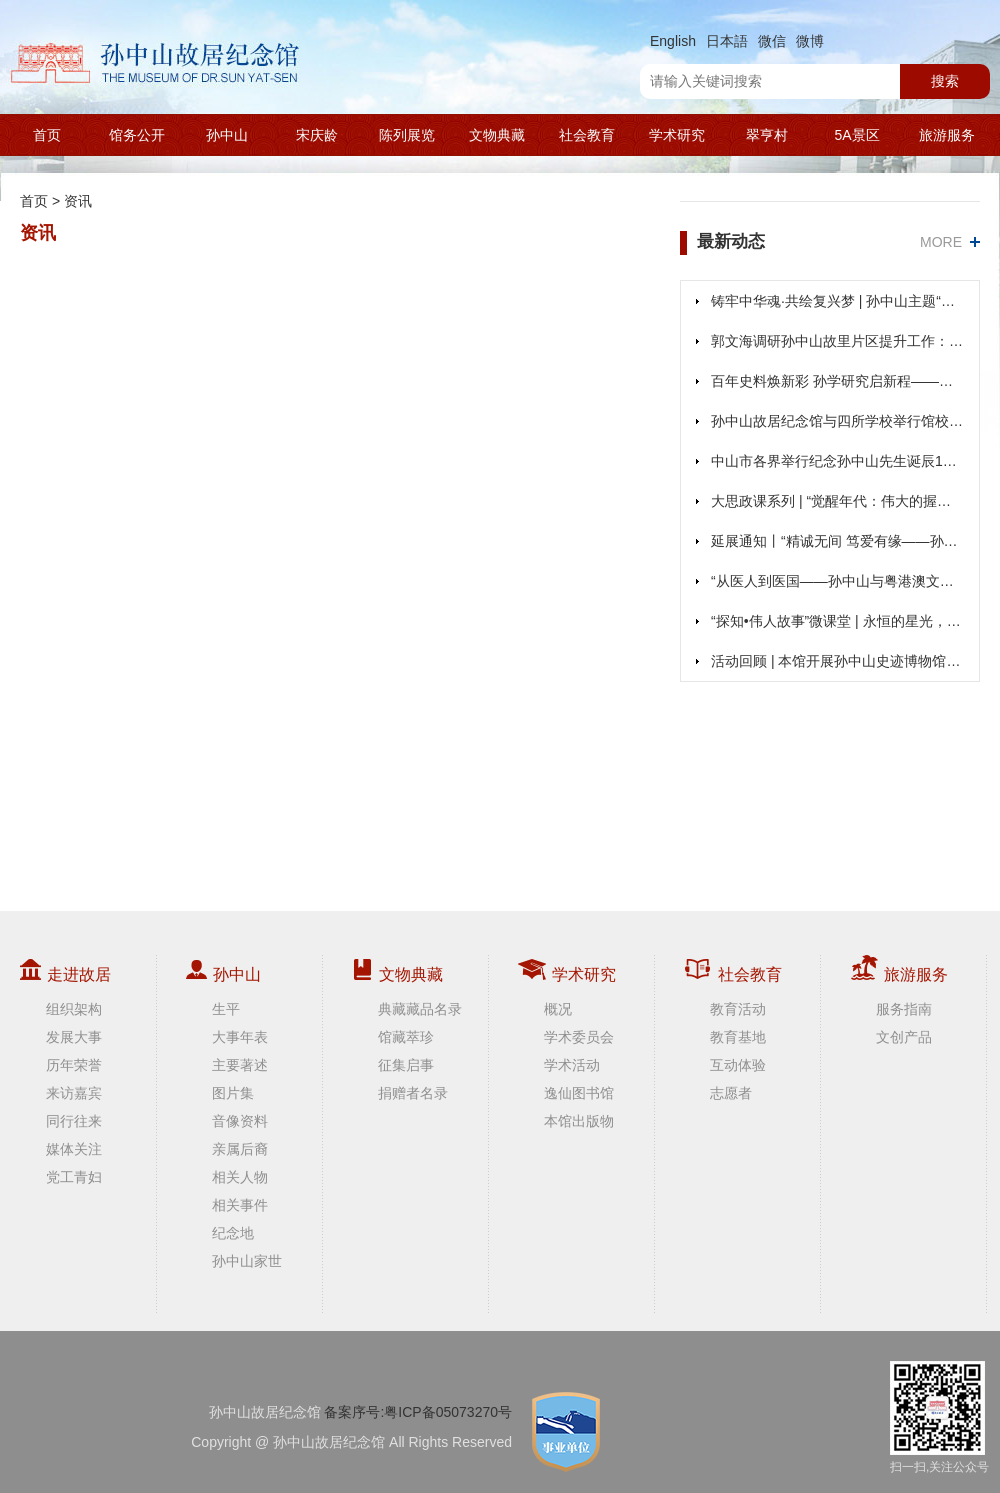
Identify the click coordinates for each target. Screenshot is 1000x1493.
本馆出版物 (579, 1121)
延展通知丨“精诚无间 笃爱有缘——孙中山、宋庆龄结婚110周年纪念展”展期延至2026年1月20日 (837, 541)
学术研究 (677, 135)
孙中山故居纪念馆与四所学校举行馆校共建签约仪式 (837, 421)
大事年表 (240, 1037)
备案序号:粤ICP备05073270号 (418, 1412)
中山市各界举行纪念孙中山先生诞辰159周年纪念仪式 (837, 461)
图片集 (233, 1093)
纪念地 (233, 1233)
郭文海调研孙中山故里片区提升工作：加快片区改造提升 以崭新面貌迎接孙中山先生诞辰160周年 (837, 341)
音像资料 (240, 1121)
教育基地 (738, 1037)
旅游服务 (947, 135)
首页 (47, 135)
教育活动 (738, 1009)
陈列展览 (407, 135)
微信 (772, 41)
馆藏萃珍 (406, 1037)
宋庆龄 (317, 135)
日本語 (727, 41)
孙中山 (227, 135)
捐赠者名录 (413, 1093)
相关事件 (240, 1205)
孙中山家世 (247, 1261)
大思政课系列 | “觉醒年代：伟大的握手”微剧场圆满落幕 (837, 501)
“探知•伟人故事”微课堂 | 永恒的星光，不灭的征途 (837, 621)
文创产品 (904, 1037)
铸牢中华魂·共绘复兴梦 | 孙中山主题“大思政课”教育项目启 (837, 301)
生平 (226, 1009)
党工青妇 (74, 1177)
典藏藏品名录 (420, 1009)
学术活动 (572, 1065)
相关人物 (240, 1177)
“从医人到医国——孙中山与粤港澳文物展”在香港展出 (837, 581)
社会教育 (587, 135)
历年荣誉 (74, 1065)
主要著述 (240, 1065)
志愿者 (731, 1093)
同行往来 (74, 1121)
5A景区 (856, 135)
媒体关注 (74, 1149)
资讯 (78, 201)
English (673, 41)
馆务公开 (137, 135)
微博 (810, 41)
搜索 (945, 81)
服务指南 (904, 1009)
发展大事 (74, 1037)
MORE (941, 242)
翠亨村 (767, 135)
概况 (558, 1009)
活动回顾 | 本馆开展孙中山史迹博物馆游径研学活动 (837, 661)
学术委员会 (579, 1037)
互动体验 (738, 1065)
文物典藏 (497, 135)
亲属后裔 (240, 1149)
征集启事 (406, 1065)
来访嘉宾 (74, 1093)
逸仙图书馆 (579, 1093)
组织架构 (74, 1009)
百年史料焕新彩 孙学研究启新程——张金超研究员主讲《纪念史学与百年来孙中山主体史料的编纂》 (837, 381)
